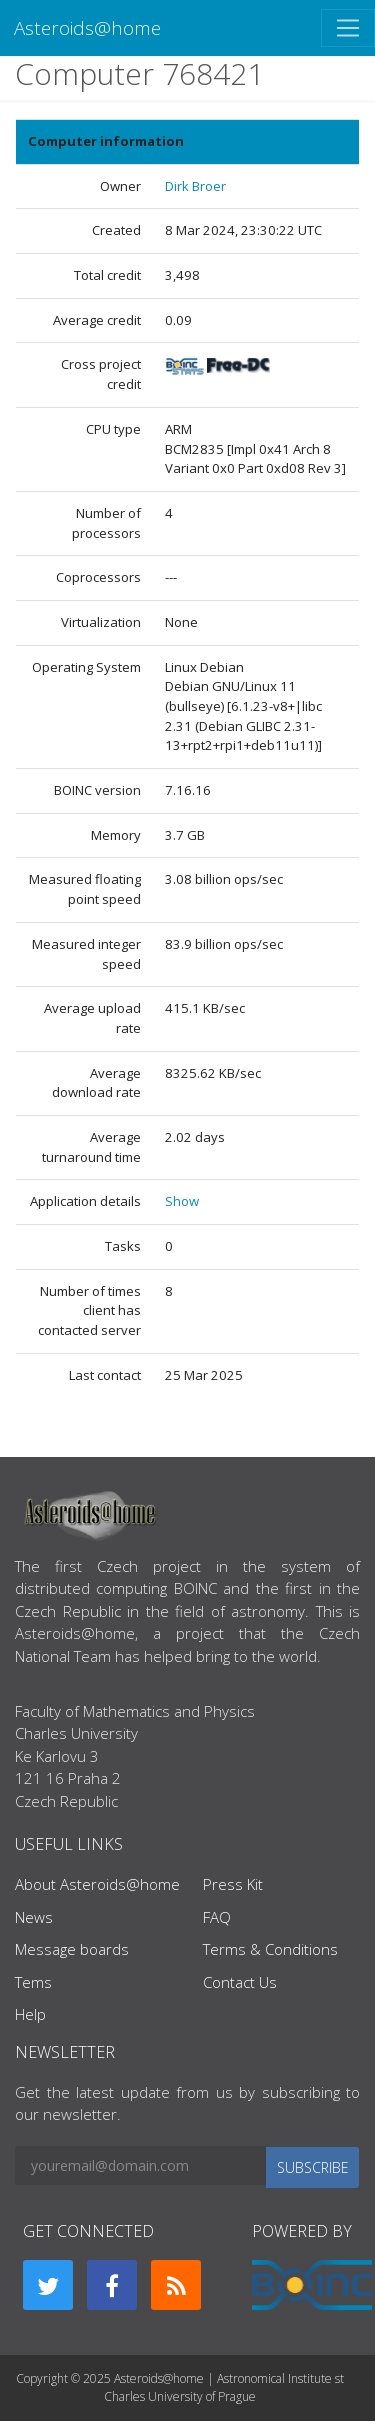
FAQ (217, 1917)
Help (30, 2014)
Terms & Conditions (270, 1949)
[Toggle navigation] (348, 28)
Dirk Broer (195, 186)
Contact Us (240, 1982)
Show (182, 1201)
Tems (33, 1982)
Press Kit (233, 1884)
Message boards (72, 1949)
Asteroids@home (87, 27)
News (34, 1917)
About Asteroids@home (97, 1884)
